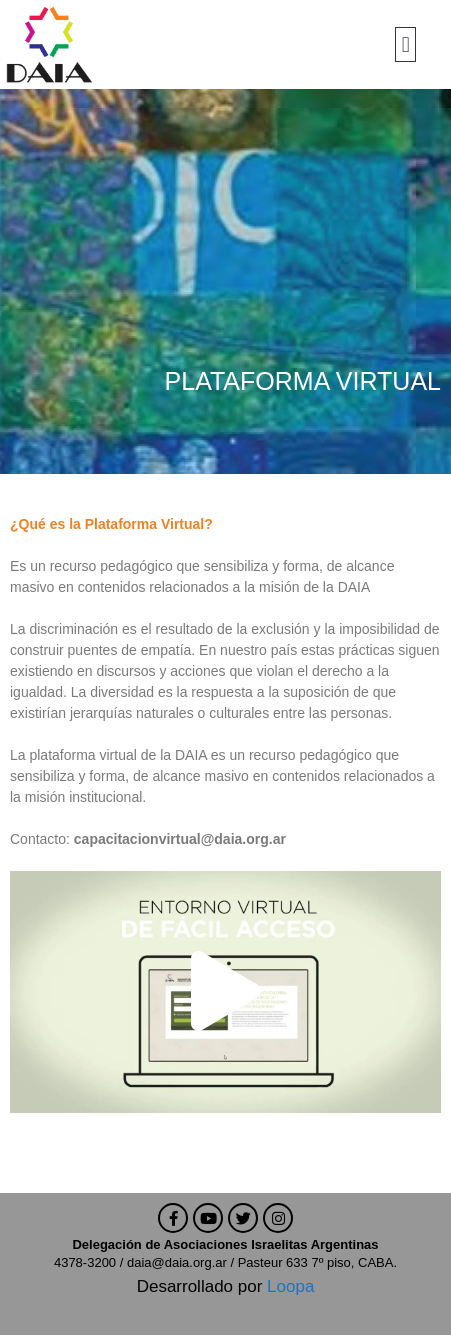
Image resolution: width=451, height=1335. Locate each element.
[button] (405, 44)
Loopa (290, 1286)
